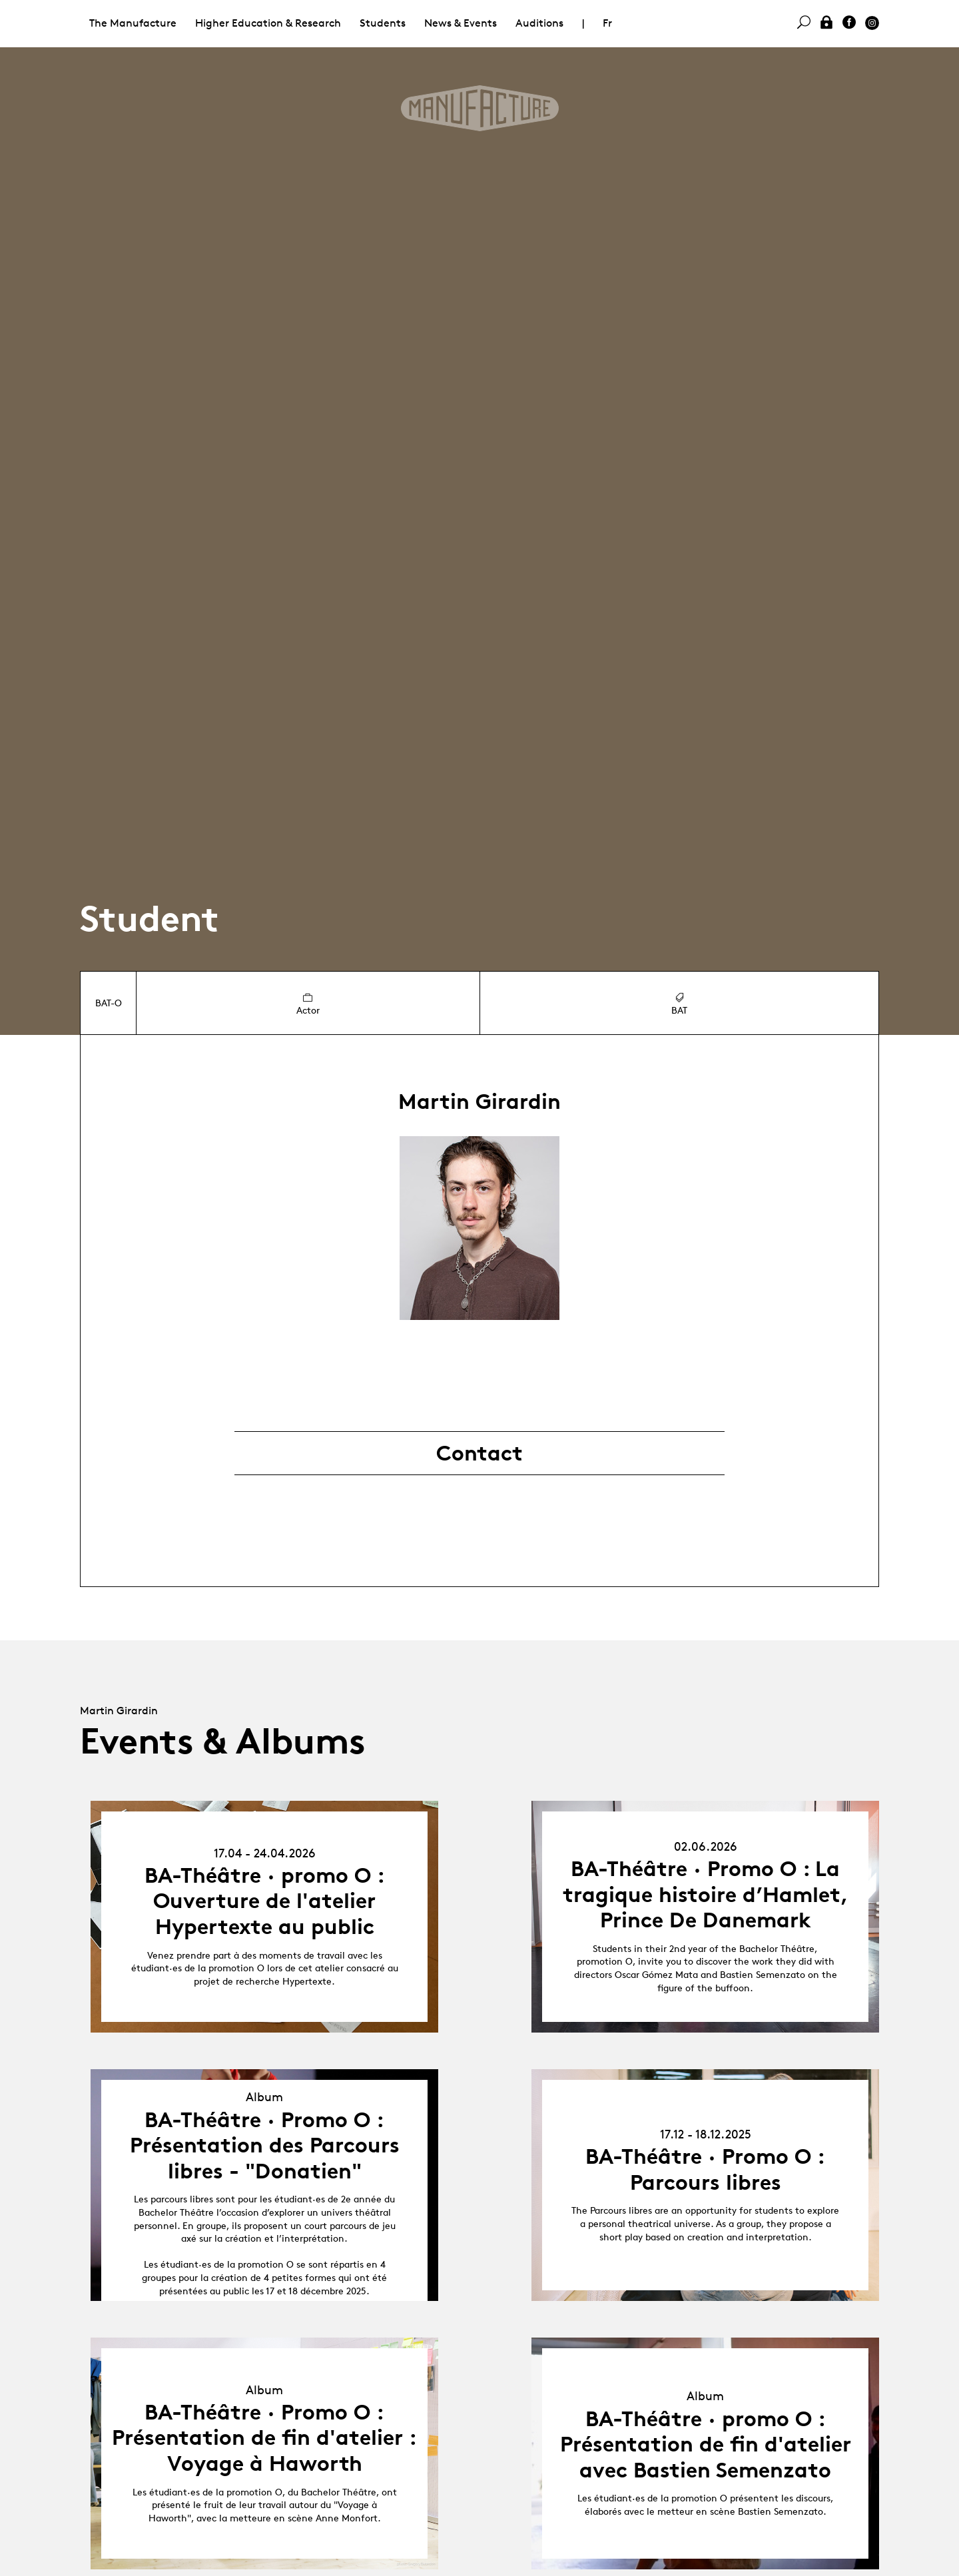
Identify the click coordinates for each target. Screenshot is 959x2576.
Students (383, 23)
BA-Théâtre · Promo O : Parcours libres (705, 2169)
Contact (479, 1453)
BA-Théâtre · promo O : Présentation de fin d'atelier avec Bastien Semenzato (705, 2444)
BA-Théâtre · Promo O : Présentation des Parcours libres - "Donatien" (265, 2145)
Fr (607, 23)
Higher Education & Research (268, 23)
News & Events (460, 23)
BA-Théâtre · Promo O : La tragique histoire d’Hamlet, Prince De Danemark (705, 1894)
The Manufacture (132, 23)
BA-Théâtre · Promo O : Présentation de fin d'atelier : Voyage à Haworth (264, 2438)
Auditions (539, 23)
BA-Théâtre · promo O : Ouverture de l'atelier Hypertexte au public (265, 1901)
